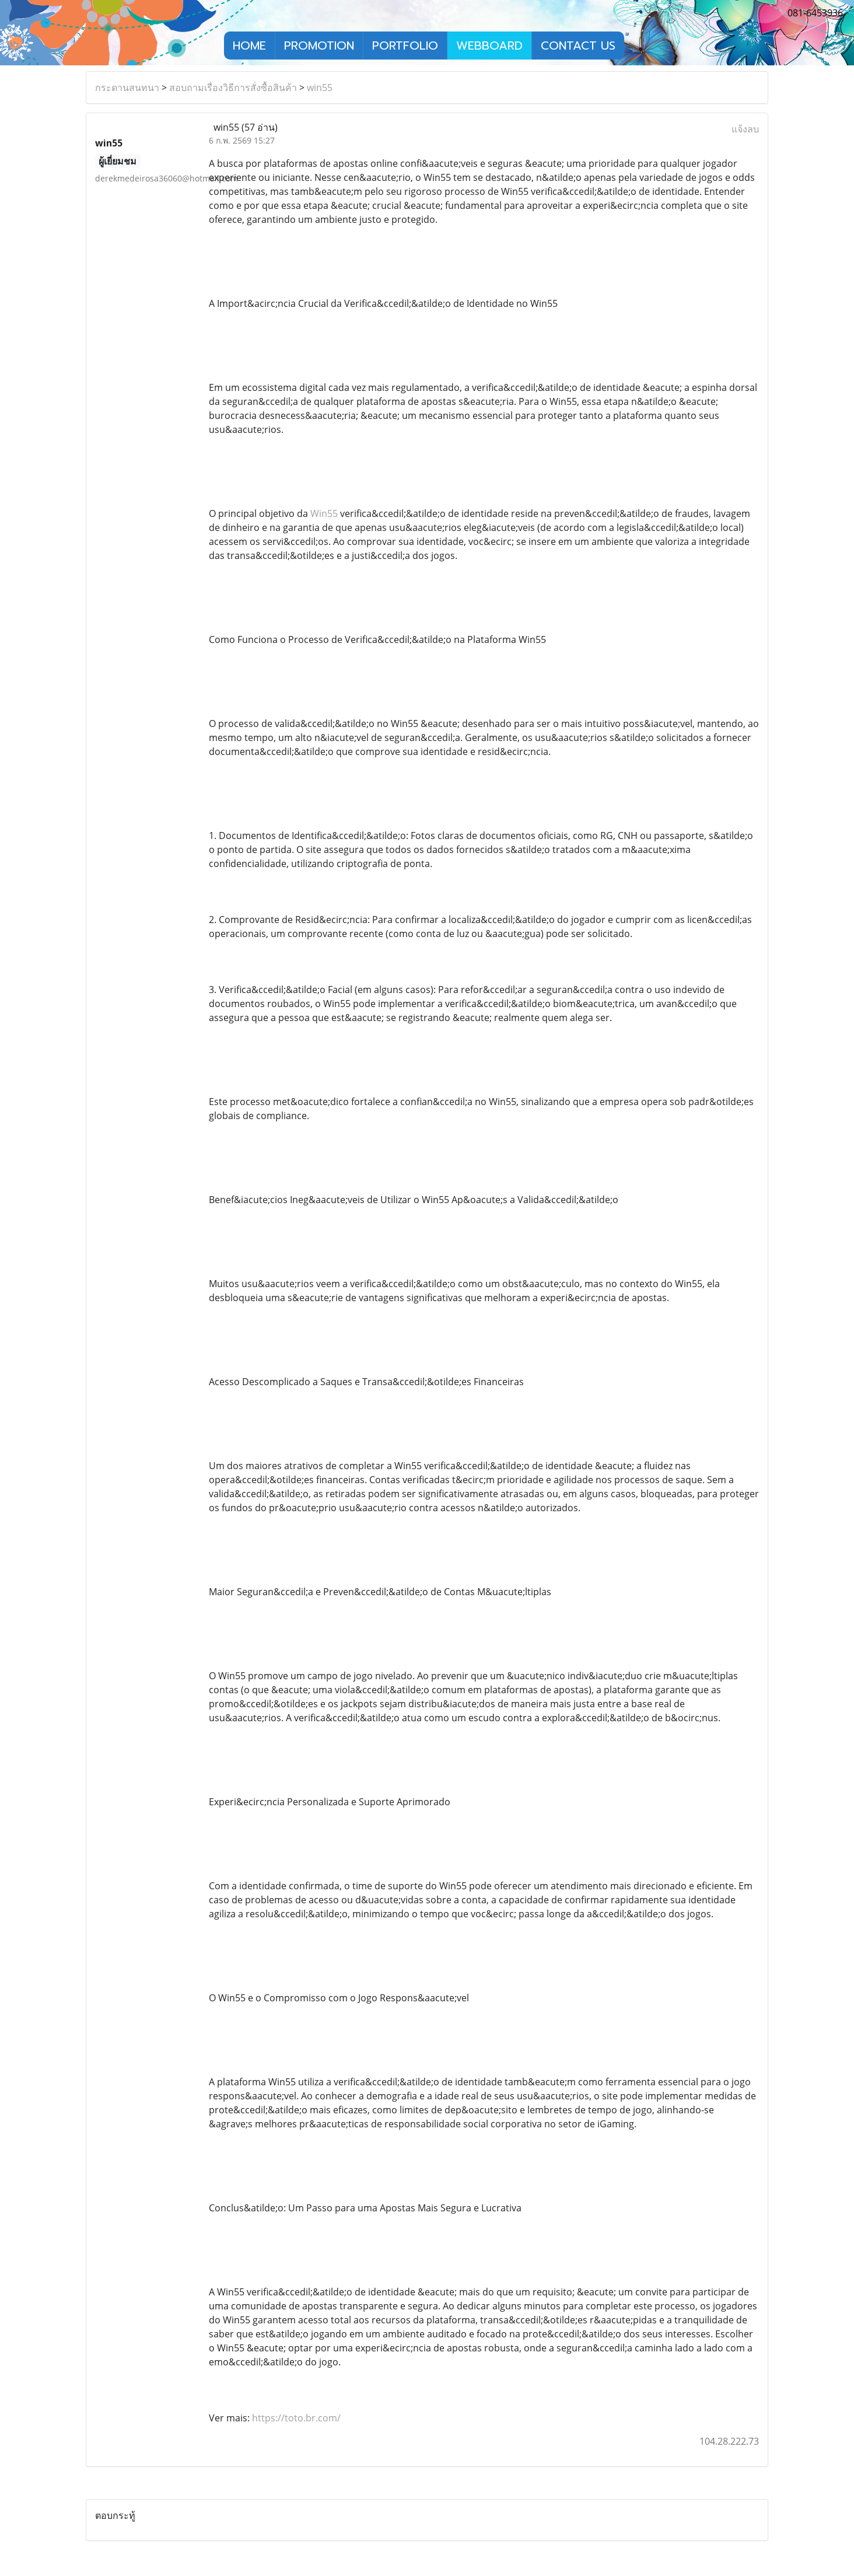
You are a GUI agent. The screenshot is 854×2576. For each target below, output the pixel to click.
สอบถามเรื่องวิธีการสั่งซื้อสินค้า (233, 87)
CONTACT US (578, 45)
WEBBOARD (489, 45)
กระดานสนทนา (127, 87)
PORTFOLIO (405, 45)
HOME (249, 45)
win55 (319, 87)
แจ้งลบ (745, 129)
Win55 (324, 513)
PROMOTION (319, 45)
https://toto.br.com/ (296, 2417)
